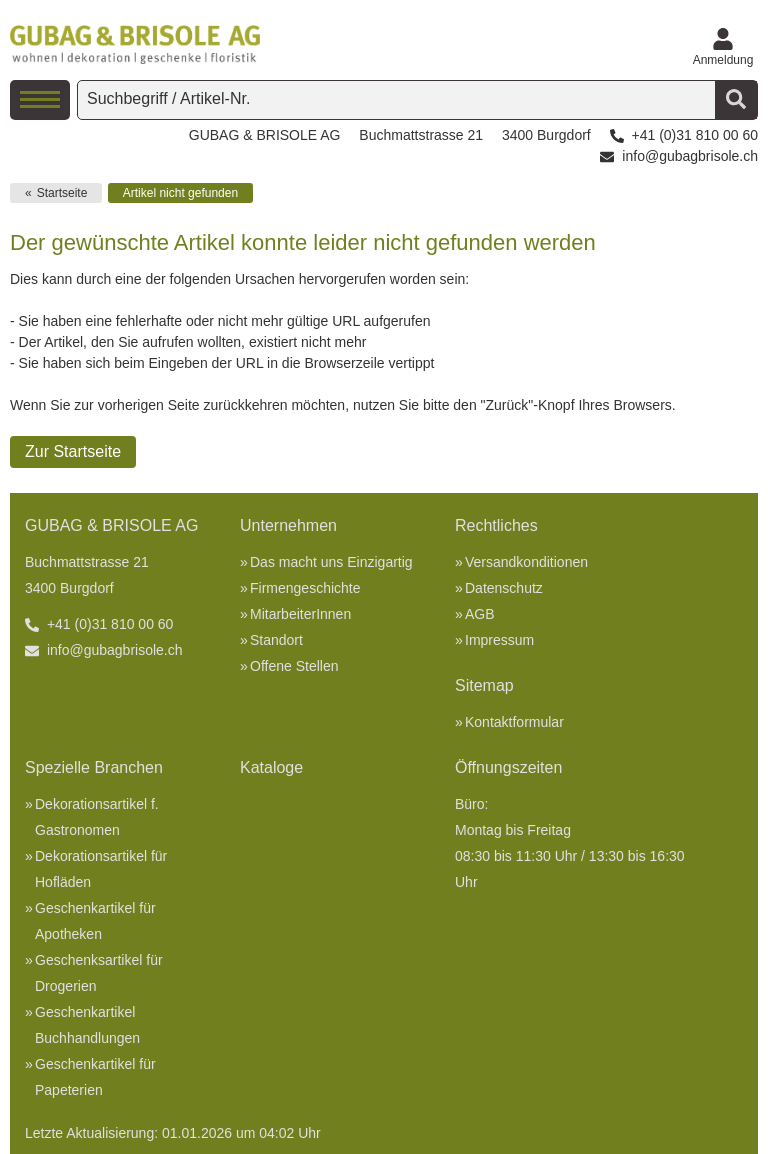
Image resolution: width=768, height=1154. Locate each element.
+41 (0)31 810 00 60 (695, 135)
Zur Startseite (73, 451)
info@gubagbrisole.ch (690, 156)
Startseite (62, 193)
